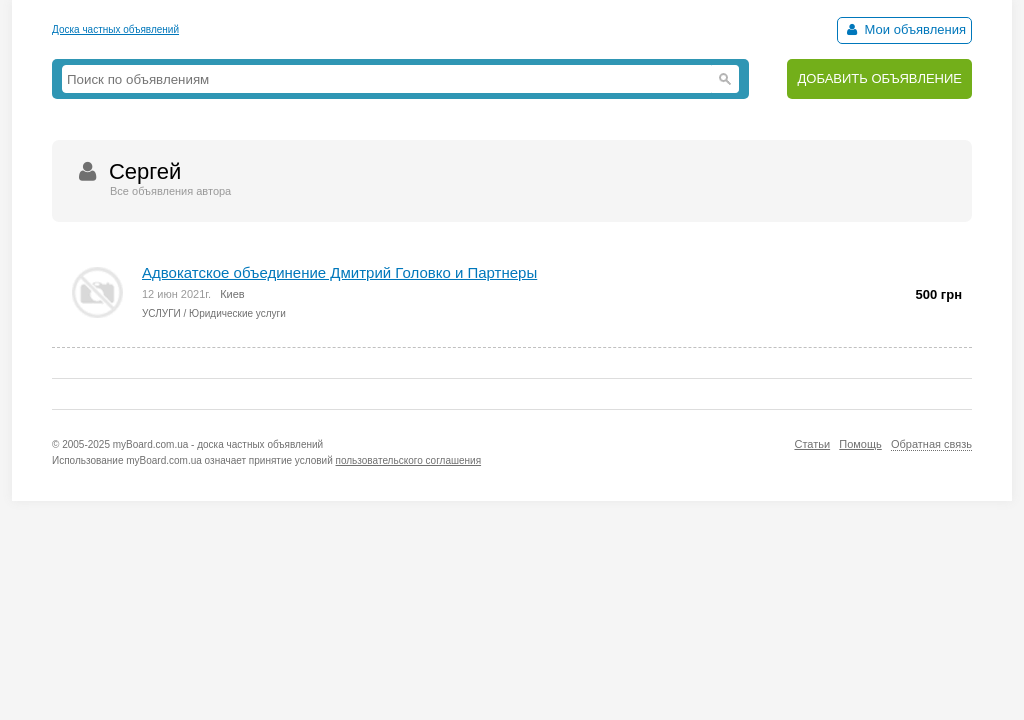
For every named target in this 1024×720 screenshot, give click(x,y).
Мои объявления (904, 29)
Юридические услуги (237, 313)
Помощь (860, 444)
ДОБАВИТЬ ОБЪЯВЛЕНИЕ (879, 78)
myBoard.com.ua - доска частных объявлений (218, 444)
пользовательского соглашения (409, 460)
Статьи (812, 444)
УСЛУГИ (161, 313)
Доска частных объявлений (115, 29)
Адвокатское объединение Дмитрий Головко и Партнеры (339, 272)
